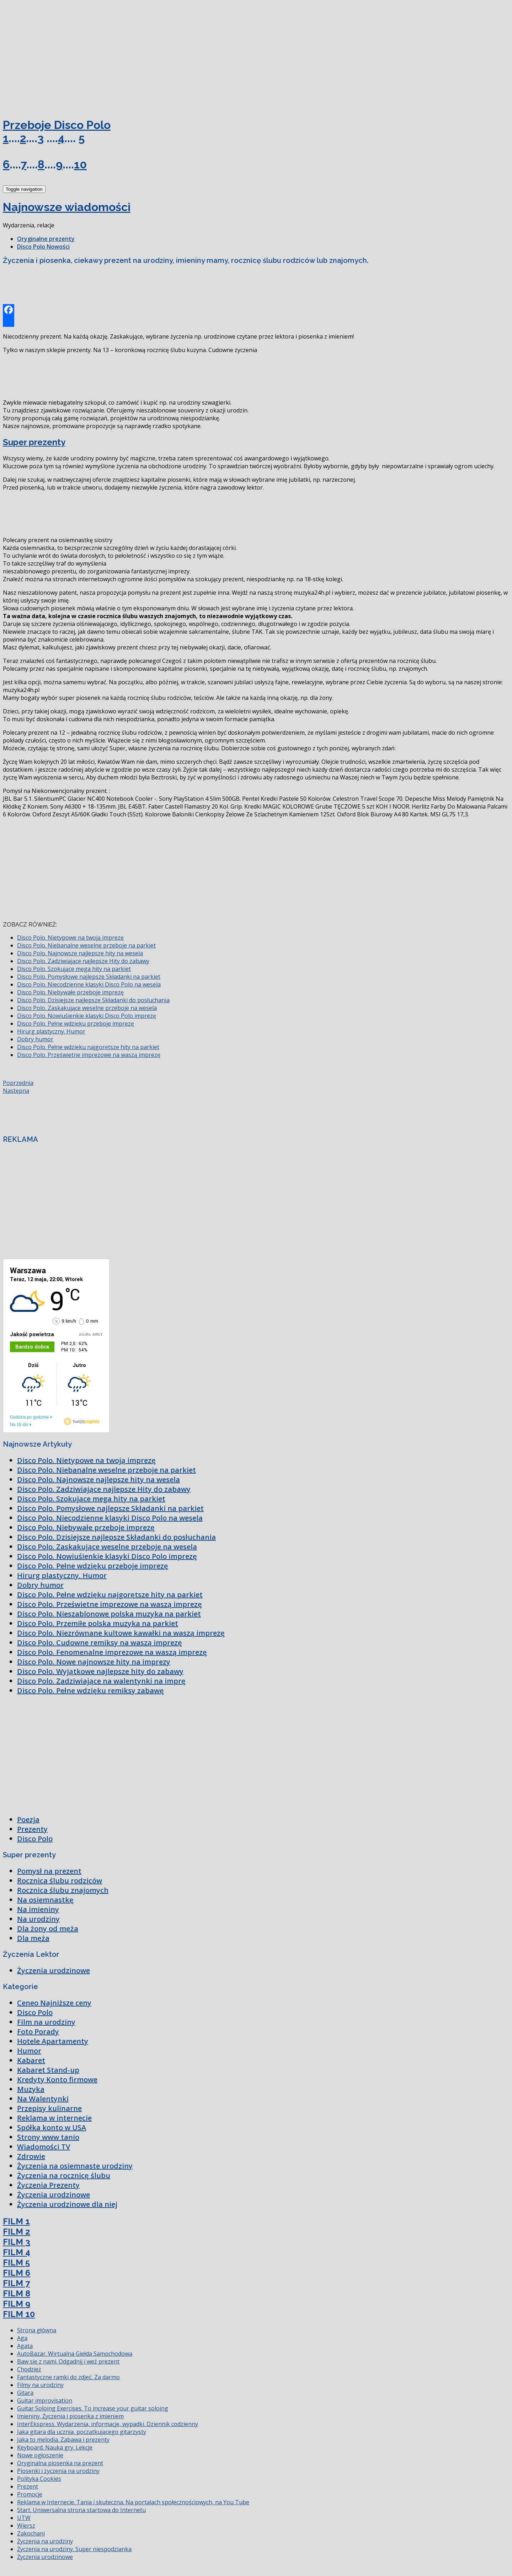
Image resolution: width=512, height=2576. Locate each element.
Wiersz (26, 2525)
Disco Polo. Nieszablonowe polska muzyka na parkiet (109, 1614)
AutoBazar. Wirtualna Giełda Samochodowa (74, 2354)
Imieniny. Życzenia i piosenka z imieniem (70, 2416)
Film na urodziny (46, 2022)
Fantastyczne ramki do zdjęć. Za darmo (68, 2377)
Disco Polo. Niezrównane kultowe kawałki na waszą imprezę (121, 1633)
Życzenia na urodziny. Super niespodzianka (74, 2549)
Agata (25, 2346)
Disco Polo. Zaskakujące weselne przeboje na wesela (87, 1008)
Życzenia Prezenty (48, 2185)
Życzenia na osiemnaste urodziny (75, 2166)
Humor (29, 2051)
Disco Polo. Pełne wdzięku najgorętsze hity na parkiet (88, 1047)
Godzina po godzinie (29, 1417)
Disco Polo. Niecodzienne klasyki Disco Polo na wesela (89, 984)
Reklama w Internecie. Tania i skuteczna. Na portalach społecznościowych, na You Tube (133, 2502)
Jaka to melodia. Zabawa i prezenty (63, 2439)
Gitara (25, 2393)
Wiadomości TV (43, 2146)
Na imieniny (38, 1909)
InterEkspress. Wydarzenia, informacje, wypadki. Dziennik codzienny (107, 2424)
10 (80, 164)
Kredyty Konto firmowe (57, 2079)
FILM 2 (16, 2231)
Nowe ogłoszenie (40, 2455)
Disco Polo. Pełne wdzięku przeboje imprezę (75, 1023)
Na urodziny (38, 1919)
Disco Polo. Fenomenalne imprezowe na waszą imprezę (112, 1652)
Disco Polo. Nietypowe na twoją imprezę (70, 937)
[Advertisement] (56, 56)
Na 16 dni (19, 1424)
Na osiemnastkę (45, 1900)
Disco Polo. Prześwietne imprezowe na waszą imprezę (88, 1055)
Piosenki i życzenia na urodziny (58, 2471)
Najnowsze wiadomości (66, 207)
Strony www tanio (48, 2137)
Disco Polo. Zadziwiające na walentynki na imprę (101, 1681)
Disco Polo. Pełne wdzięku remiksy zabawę (90, 1690)
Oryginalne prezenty (46, 239)
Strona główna (36, 2330)
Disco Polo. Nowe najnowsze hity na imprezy (93, 1662)
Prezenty (32, 1829)
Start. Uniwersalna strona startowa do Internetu (81, 2510)
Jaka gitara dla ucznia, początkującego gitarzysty (81, 2432)
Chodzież (29, 2369)
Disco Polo (35, 1838)
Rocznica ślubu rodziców (59, 1880)
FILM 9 (16, 2304)
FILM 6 (16, 2273)
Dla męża (33, 1938)
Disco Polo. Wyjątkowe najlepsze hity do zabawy (100, 1671)
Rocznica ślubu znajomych (62, 1890)
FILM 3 (16, 2242)
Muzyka (30, 2089)
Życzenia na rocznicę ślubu (63, 2175)
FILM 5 (16, 2262)
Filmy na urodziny (40, 2385)
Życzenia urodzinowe (53, 1970)
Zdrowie (31, 2156)
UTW (24, 2518)
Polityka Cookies (39, 2479)
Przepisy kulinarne (49, 2108)
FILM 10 (19, 2314)
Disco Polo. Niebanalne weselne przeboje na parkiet (86, 945)
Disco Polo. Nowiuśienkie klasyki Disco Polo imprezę (86, 1016)
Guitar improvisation (44, 2400)
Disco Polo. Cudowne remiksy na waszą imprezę (99, 1642)
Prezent (27, 2486)
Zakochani (31, 2533)
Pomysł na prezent (49, 1871)
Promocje (29, 2494)
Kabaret (31, 2060)
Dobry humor (35, 1039)
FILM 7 (16, 2283)
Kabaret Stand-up (48, 2070)
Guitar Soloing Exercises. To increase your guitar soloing (92, 2408)
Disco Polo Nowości (43, 246)
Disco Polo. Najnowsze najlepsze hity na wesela (80, 953)
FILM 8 (16, 2293)
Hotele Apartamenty (52, 2041)
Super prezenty (34, 442)
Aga (22, 2338)
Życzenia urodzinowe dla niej (67, 2204)
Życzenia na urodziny (45, 2541)
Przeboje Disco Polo (57, 124)
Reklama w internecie (54, 2118)
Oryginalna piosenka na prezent (60, 2463)
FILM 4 (16, 2252)
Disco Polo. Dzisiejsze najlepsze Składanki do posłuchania (93, 1000)
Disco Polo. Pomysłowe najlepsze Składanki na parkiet (88, 977)
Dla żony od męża (47, 1928)
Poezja (28, 1819)
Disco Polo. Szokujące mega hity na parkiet (74, 969)
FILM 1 (16, 2221)
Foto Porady (38, 2031)
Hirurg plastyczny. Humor (51, 1031)
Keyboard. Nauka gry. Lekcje (54, 2447)
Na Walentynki (43, 2099)
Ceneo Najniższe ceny (54, 2003)
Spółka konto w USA (51, 2127)
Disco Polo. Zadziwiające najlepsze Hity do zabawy (83, 961)
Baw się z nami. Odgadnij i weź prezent (68, 2361)
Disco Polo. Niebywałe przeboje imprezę (70, 992)
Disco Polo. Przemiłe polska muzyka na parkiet (97, 1623)
